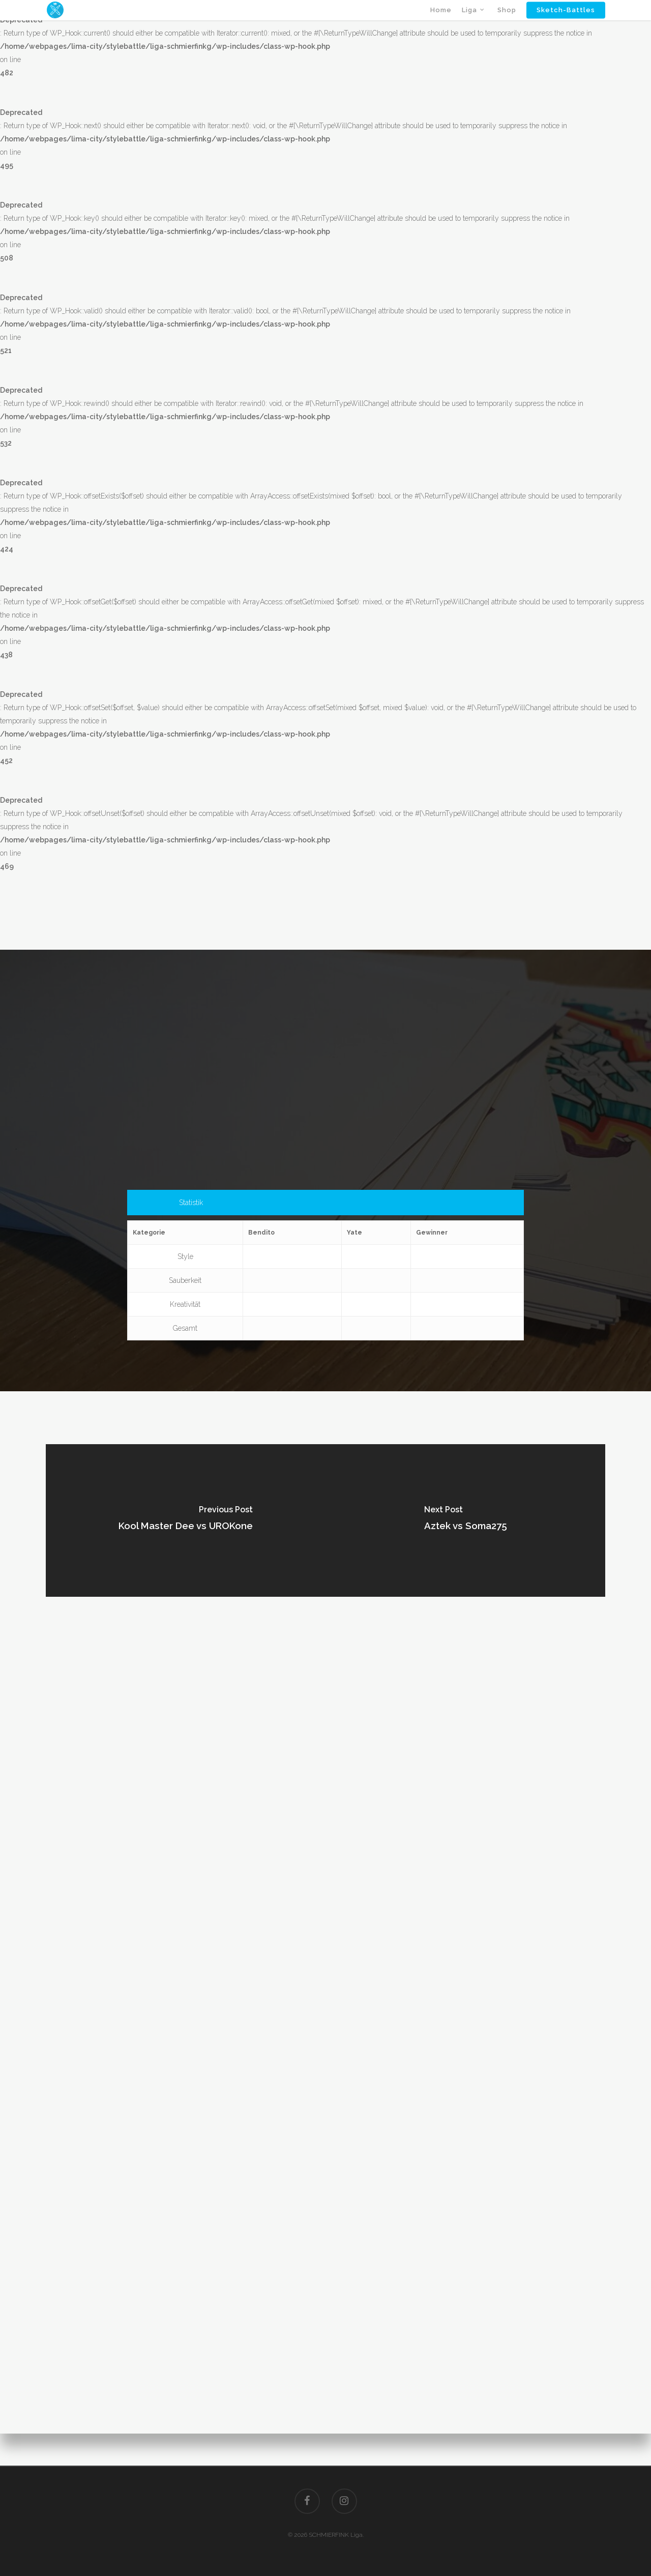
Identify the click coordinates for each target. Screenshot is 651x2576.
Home (441, 21)
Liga (473, 21)
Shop (506, 21)
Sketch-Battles (566, 21)
